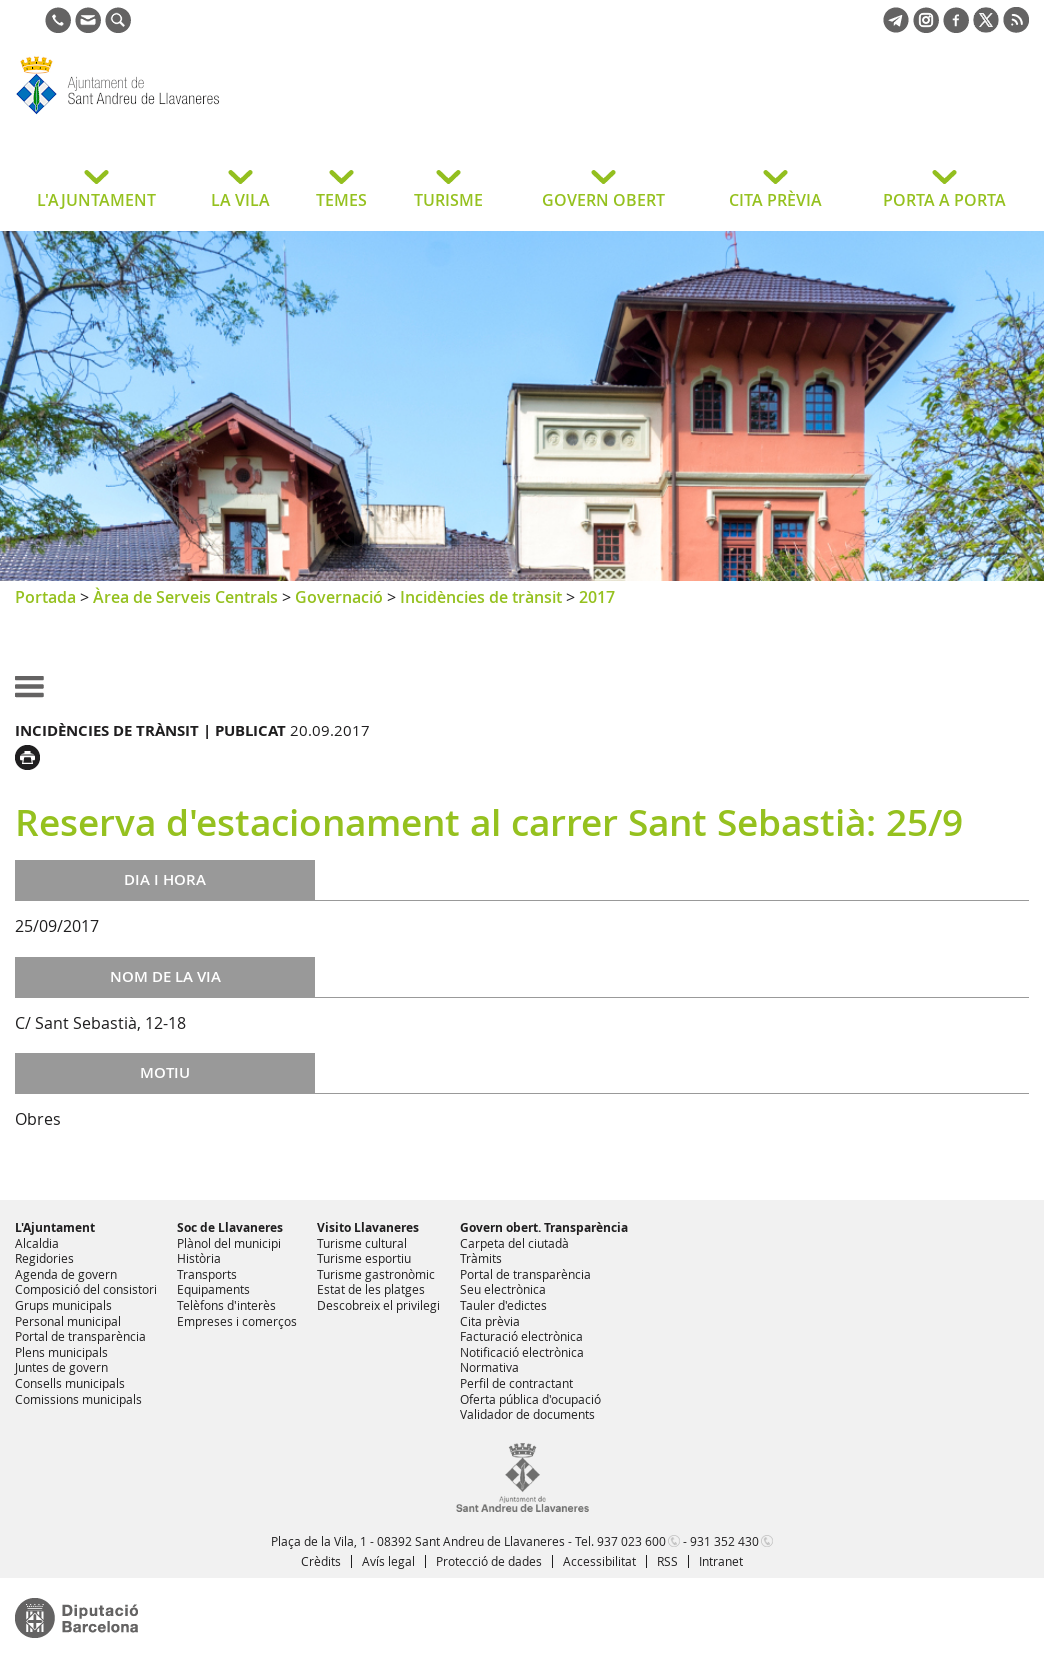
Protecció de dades (489, 1561)
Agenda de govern (66, 1274)
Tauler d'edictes (503, 1305)
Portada (45, 597)
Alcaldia (37, 1243)
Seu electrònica (503, 1289)
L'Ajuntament (55, 1227)
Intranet (721, 1561)
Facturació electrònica (521, 1336)
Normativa (489, 1367)
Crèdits (321, 1561)
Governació (339, 597)
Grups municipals (63, 1305)
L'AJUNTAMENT (96, 200)
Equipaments (213, 1289)
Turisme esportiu (364, 1258)
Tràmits (481, 1258)
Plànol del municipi (229, 1243)
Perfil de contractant (516, 1383)
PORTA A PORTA (944, 200)
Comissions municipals (78, 1399)
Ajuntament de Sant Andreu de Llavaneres (174, 114)
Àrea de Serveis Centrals (185, 597)
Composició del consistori (86, 1289)
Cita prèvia (490, 1321)
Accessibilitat (599, 1561)
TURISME (448, 200)
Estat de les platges (371, 1289)
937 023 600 (631, 1541)
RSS (667, 1561)
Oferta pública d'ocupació (530, 1399)
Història (199, 1258)
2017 (597, 597)
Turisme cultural (362, 1243)
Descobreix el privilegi (378, 1305)
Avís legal (388, 1561)
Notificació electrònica (522, 1352)
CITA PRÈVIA (775, 200)
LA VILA (240, 200)
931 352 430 (724, 1541)
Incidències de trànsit (481, 597)
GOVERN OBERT (603, 200)
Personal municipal (68, 1321)
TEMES (341, 200)
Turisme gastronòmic (376, 1274)
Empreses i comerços (237, 1321)
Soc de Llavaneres (230, 1227)
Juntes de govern (61, 1367)
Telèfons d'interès (226, 1305)
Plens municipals (61, 1352)
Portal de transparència (80, 1336)
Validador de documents (527, 1414)
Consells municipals (70, 1383)
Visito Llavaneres (368, 1227)
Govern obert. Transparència (544, 1227)
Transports (207, 1274)
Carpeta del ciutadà (514, 1243)
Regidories (44, 1258)
